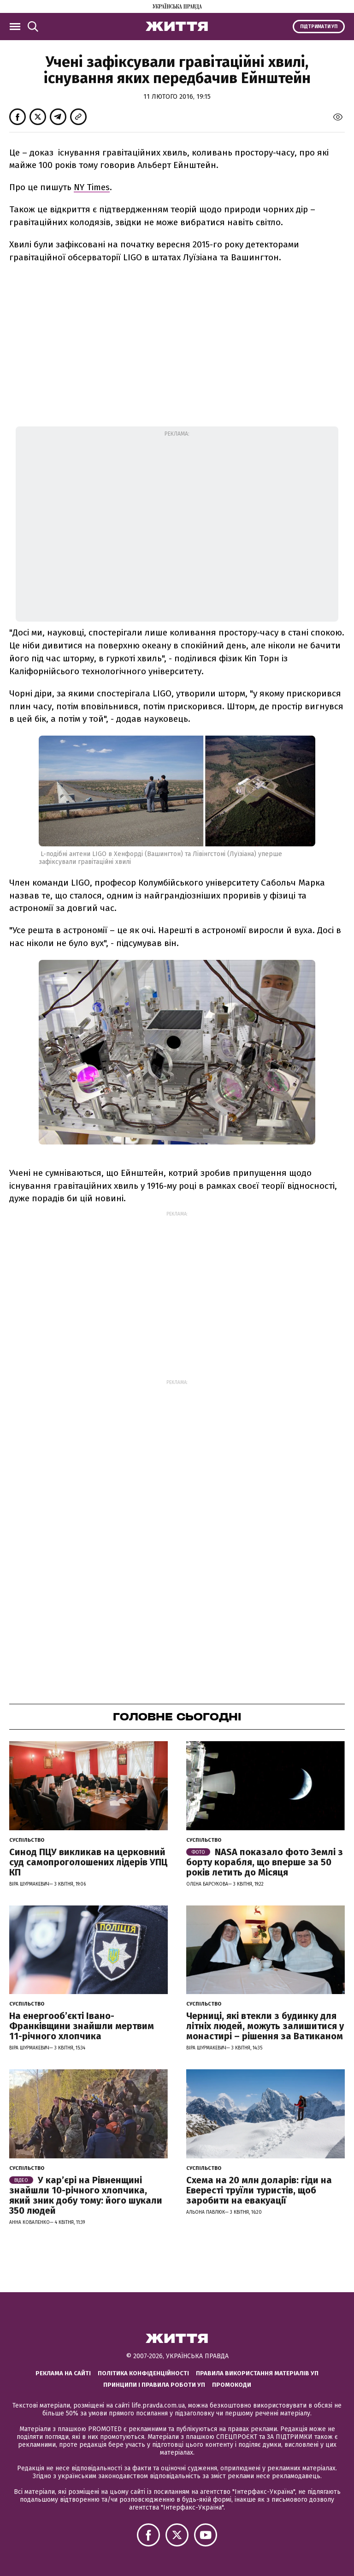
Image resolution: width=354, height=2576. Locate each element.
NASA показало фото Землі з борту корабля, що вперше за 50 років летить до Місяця (264, 1862)
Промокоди (231, 2384)
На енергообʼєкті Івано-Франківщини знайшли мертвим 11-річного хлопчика (81, 2026)
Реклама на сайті (63, 2373)
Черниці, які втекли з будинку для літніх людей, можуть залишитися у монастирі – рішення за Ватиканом (265, 2026)
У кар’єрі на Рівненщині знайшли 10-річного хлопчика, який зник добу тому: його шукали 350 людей (85, 2195)
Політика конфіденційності (143, 2373)
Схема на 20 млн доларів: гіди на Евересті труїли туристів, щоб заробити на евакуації (259, 2190)
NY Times (92, 187)
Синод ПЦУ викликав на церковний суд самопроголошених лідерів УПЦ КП (88, 1862)
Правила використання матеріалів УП (257, 2373)
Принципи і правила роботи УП (154, 2384)
